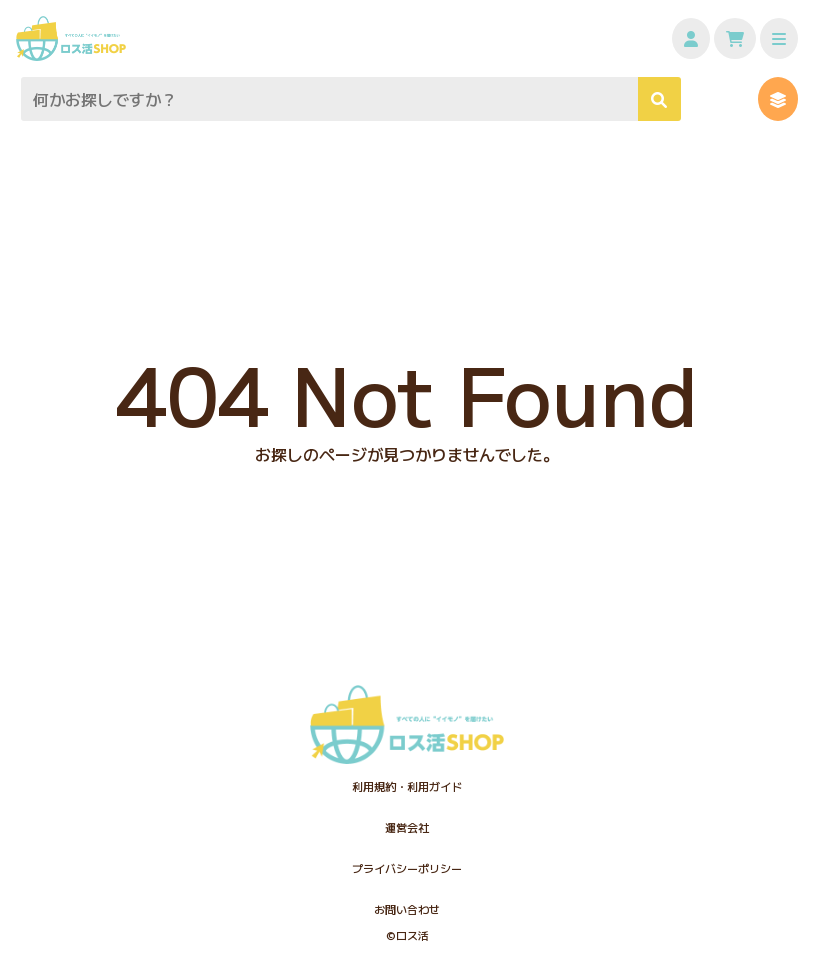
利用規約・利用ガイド (407, 786)
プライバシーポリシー (407, 868)
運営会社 (407, 827)
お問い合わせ (407, 909)
